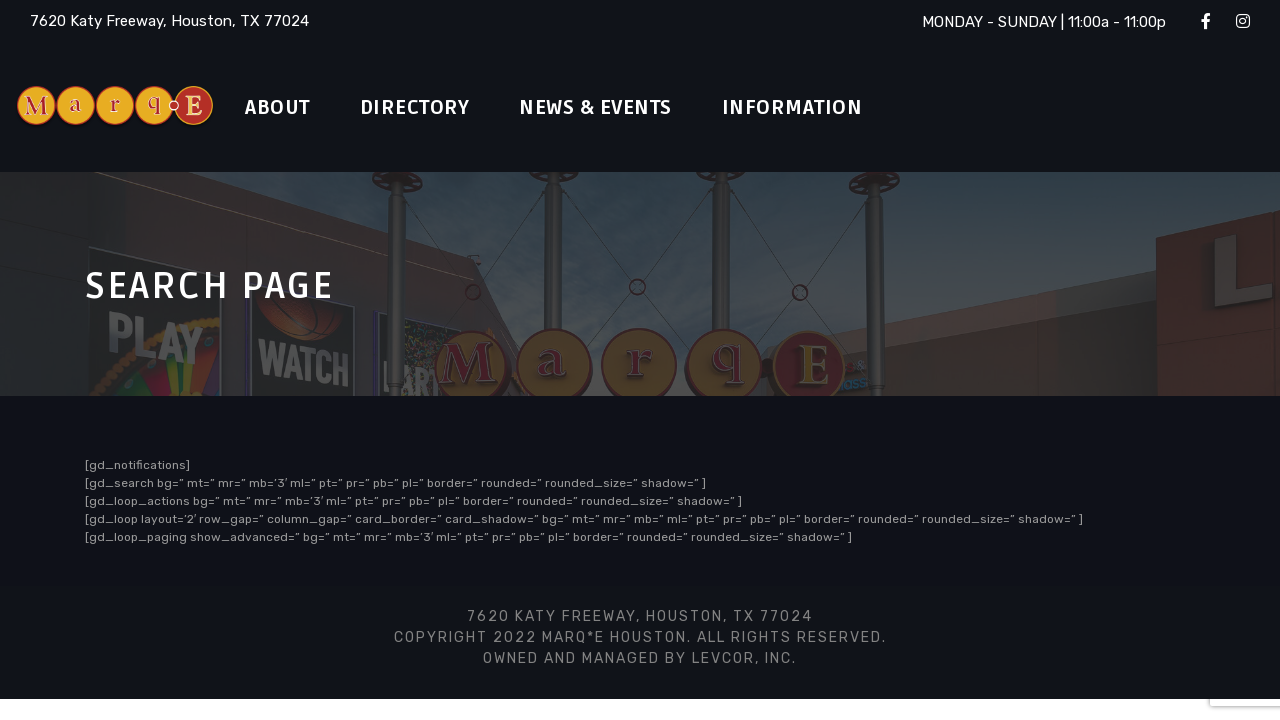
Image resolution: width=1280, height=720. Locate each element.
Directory (429, 108)
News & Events (626, 108)
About (282, 108)
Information (834, 108)
